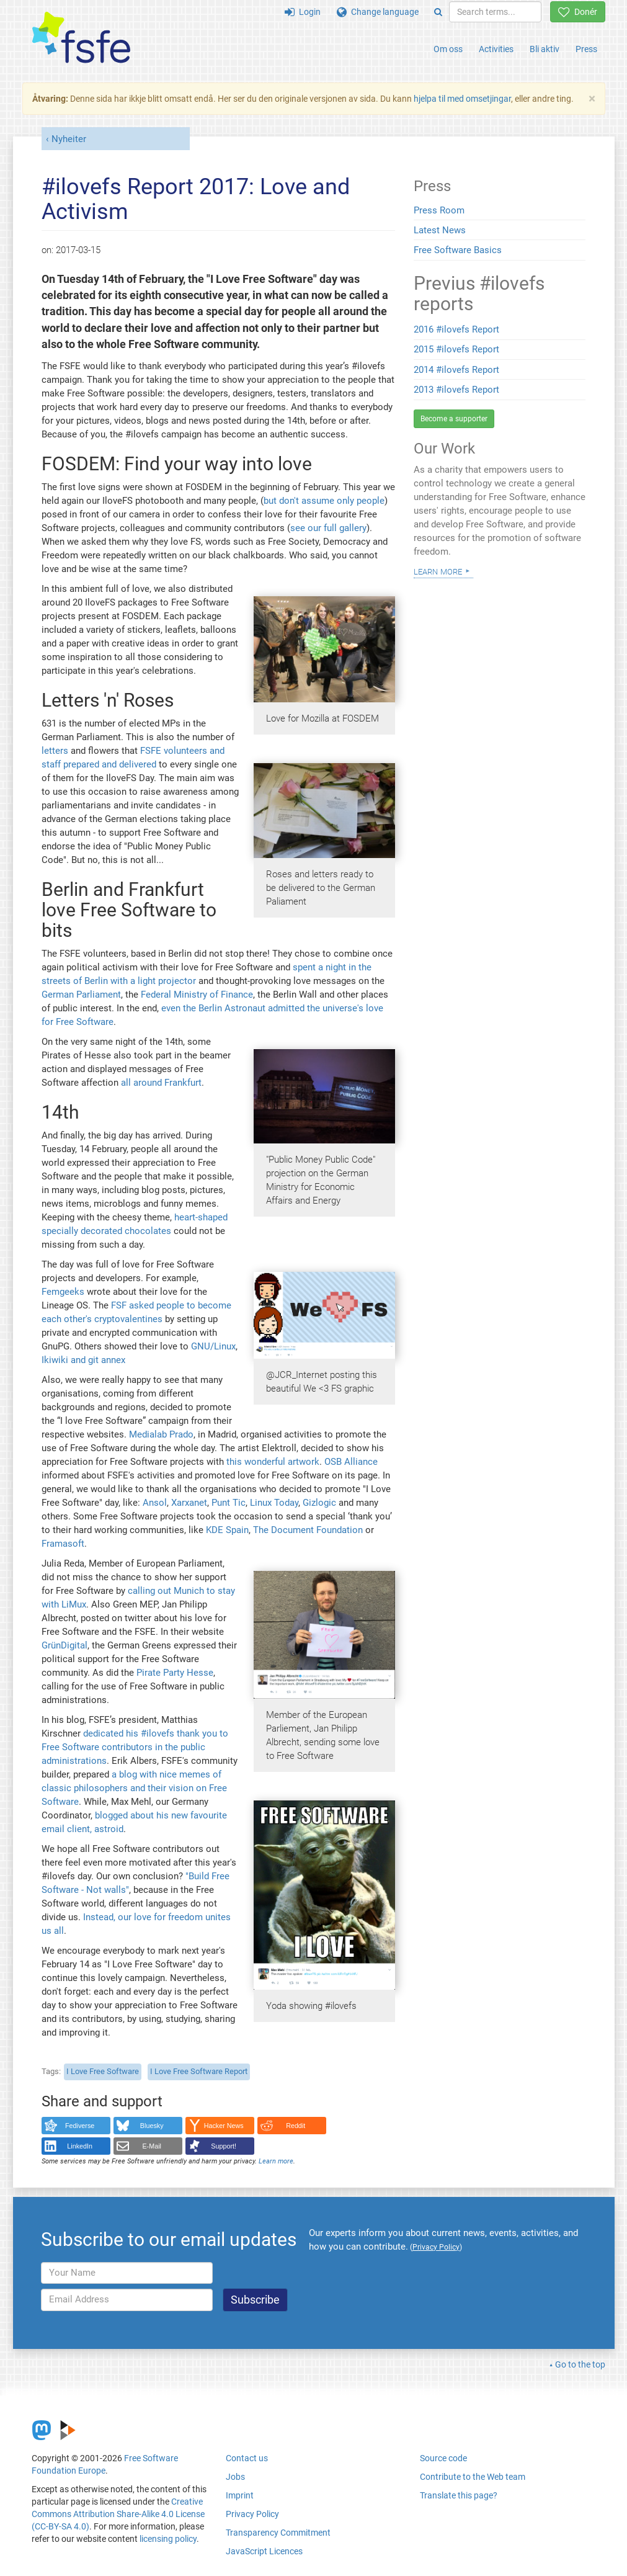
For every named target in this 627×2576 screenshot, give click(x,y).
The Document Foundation (308, 1530)
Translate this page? (458, 2495)
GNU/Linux (213, 1346)
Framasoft (63, 1543)
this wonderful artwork (272, 1461)
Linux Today (274, 1502)
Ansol (155, 1502)
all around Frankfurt (161, 1082)
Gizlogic (319, 1502)
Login (303, 12)
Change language (378, 12)
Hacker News (224, 2125)
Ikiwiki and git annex (83, 1360)
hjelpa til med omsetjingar (462, 99)
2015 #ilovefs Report (456, 349)
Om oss (448, 49)
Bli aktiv (544, 49)
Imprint (240, 2495)
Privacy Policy (252, 2514)
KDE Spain (227, 1530)
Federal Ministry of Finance (197, 994)
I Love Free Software (102, 2071)
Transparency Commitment (278, 2533)
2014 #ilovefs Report (456, 369)
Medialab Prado (161, 1434)
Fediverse (79, 2125)
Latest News (440, 230)
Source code (443, 2458)
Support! (223, 2146)
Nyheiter (68, 139)
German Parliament (81, 994)
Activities (496, 49)
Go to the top (580, 2364)
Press (586, 49)
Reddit (295, 2125)
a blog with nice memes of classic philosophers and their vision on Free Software (134, 1788)
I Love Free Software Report (198, 2071)
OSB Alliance (351, 1461)
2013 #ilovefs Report (456, 389)
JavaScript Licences (264, 2551)
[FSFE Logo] (81, 38)
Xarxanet (189, 1502)
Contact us (247, 2458)
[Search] (438, 12)
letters (55, 750)
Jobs (235, 2477)
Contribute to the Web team (472, 2477)
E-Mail (151, 2146)
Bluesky (152, 2125)
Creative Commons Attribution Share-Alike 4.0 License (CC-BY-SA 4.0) (118, 2514)
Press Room (439, 210)
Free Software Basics (458, 250)
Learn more (276, 2161)
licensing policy (168, 2539)
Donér (577, 12)
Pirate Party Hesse (174, 1672)
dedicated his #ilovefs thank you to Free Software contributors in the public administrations (135, 1747)
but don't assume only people (324, 500)
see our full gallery (328, 528)
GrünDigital (64, 1645)
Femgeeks (63, 1291)
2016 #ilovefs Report (456, 329)
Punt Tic (228, 1502)
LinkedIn (79, 2146)
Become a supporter (453, 418)
